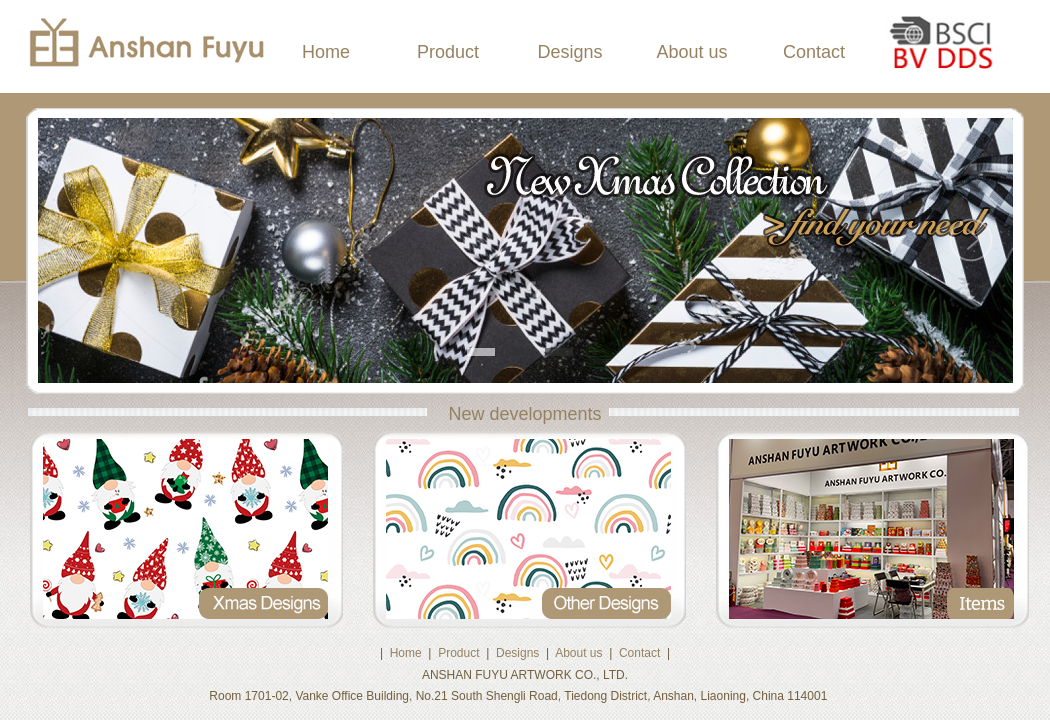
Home (326, 52)
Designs (569, 52)
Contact (814, 52)
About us (691, 52)
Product (448, 52)
